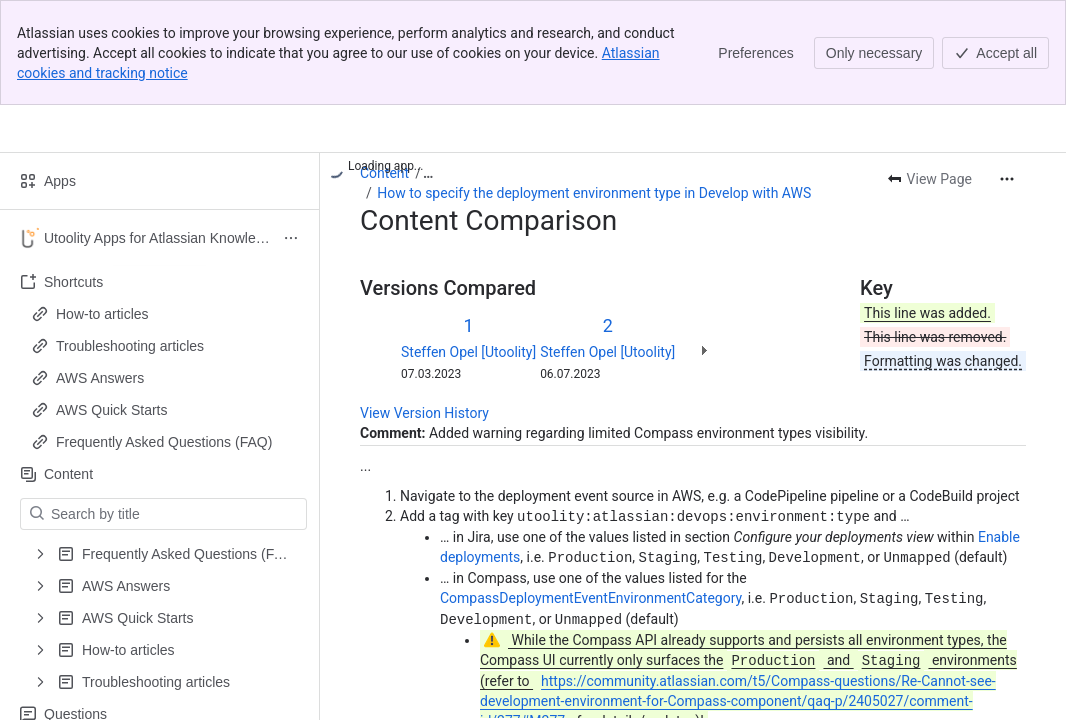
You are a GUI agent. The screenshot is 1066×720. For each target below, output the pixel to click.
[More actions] (1007, 179)
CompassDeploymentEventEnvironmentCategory (590, 596)
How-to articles (102, 314)
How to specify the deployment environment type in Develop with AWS (594, 193)
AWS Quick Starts (112, 410)
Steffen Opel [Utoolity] (468, 352)
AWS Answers (100, 378)
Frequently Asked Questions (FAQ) (164, 442)
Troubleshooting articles (130, 346)
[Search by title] (175, 514)
